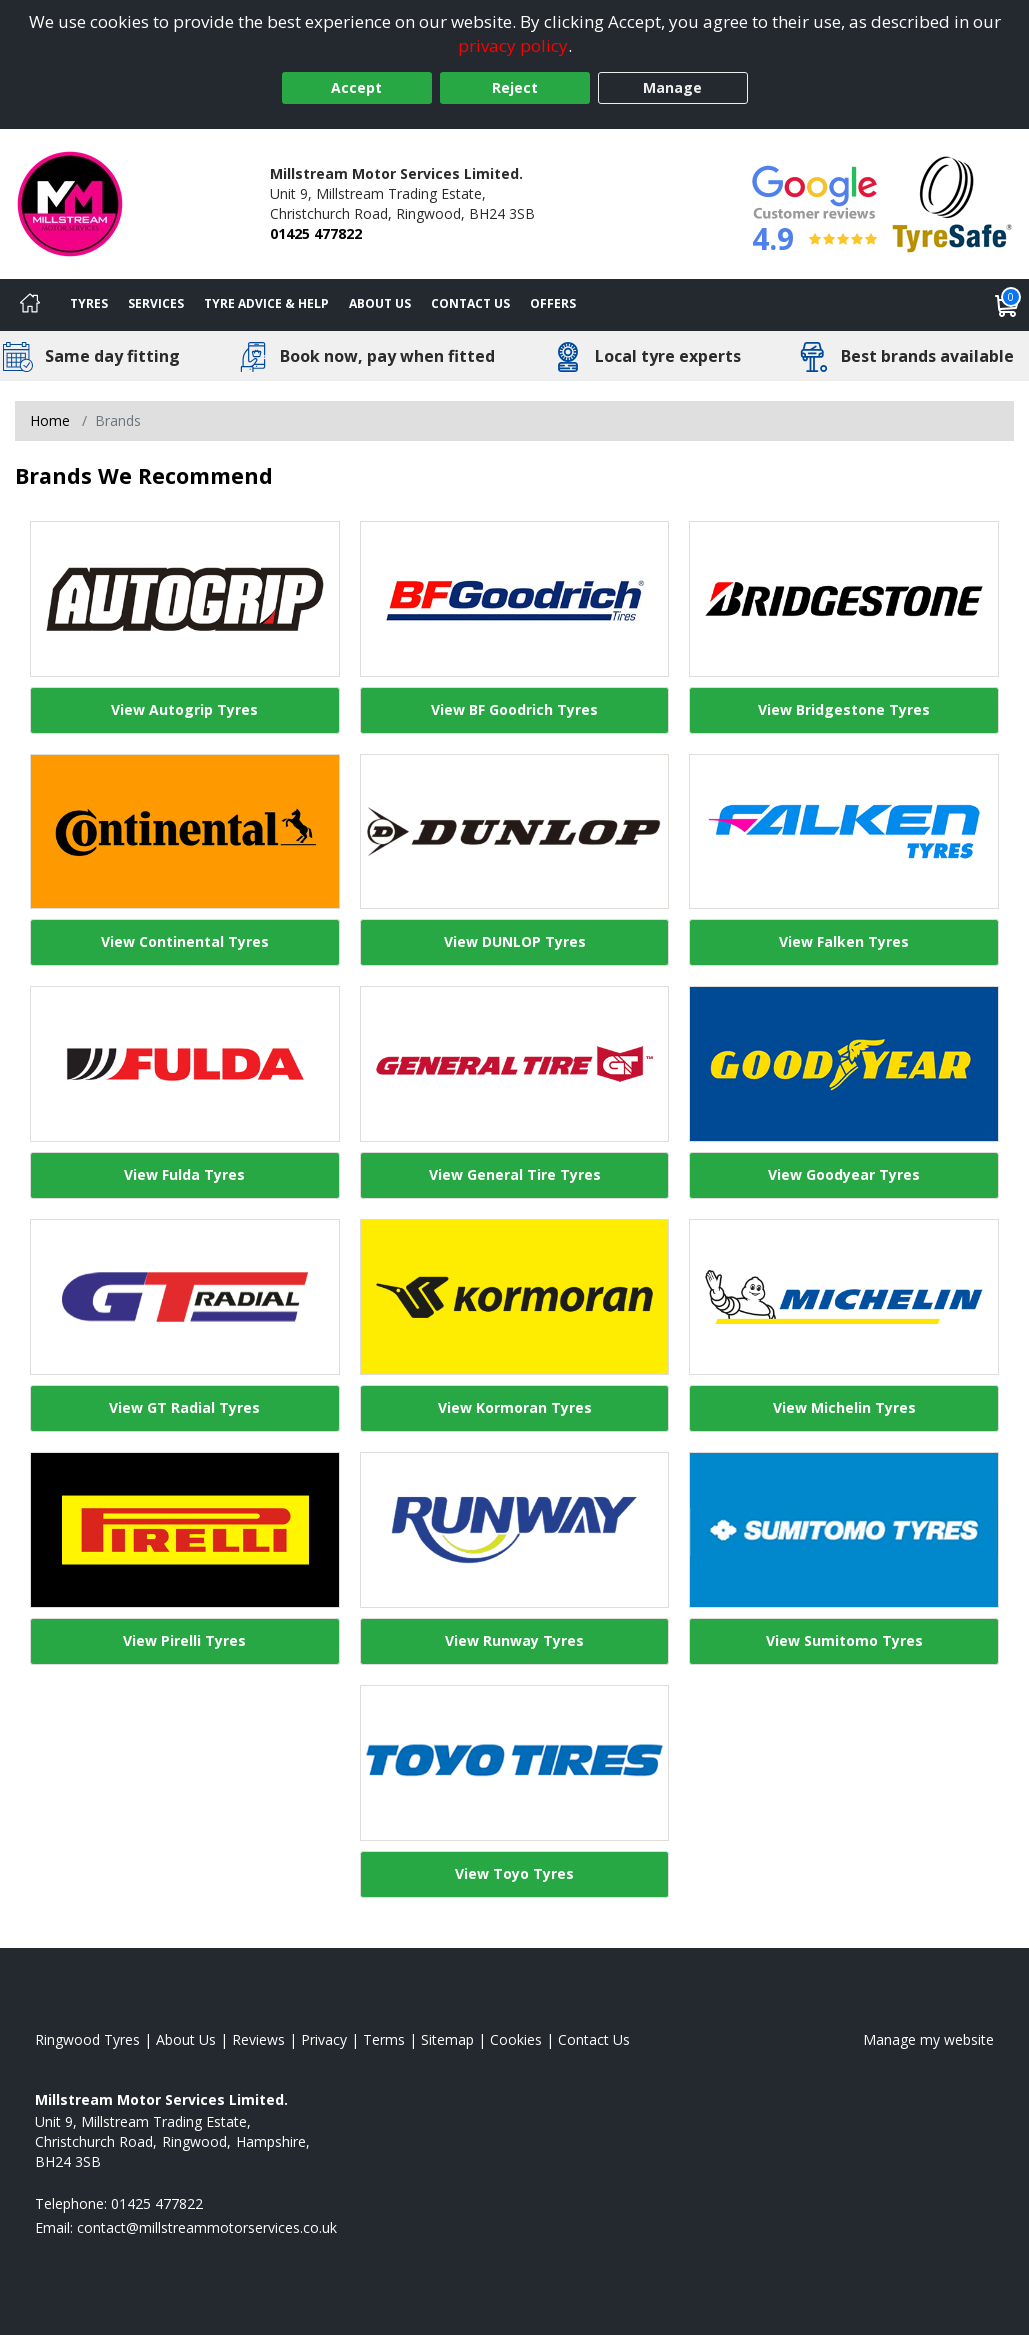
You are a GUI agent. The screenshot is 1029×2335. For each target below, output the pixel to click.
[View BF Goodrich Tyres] (515, 599)
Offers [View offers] (553, 303)
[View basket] (1007, 305)
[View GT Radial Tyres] (185, 1297)
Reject (515, 87)
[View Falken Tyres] (844, 832)
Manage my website (928, 2039)
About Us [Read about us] (186, 2039)
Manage (672, 87)
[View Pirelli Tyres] (185, 1530)
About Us (380, 303)
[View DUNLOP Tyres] (515, 832)
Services (156, 303)
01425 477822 (316, 233)
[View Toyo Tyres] (515, 1763)
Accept (356, 87)
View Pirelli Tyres (184, 1640)
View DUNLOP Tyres (515, 941)
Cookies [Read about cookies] (516, 2039)
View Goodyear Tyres (844, 1174)
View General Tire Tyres (515, 1174)
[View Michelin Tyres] (844, 1297)
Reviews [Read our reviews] (258, 2039)
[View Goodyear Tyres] (844, 1064)
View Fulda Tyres (184, 1174)
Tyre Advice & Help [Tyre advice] (266, 303)
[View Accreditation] (952, 202)
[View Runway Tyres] (515, 1530)
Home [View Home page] (50, 420)
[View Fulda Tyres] (185, 1064)
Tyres (89, 303)
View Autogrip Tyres (184, 709)
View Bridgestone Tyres (844, 709)
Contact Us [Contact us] (470, 303)
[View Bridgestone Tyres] (844, 599)
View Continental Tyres (185, 941)
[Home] (30, 305)
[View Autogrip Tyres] (185, 599)
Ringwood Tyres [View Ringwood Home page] (87, 2039)
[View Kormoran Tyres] (515, 1297)
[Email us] (207, 2227)
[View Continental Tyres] (185, 832)
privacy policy (513, 45)
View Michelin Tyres (844, 1407)
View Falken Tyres (844, 941)
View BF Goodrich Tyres (514, 709)
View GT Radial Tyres (184, 1407)
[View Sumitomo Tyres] (844, 1530)
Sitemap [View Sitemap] (447, 2039)
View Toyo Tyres (514, 1873)
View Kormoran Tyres (515, 1407)
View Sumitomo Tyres (844, 1640)
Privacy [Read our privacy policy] (324, 2039)
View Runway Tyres (514, 1640)
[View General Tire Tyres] (515, 1064)
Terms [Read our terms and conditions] (384, 2039)
